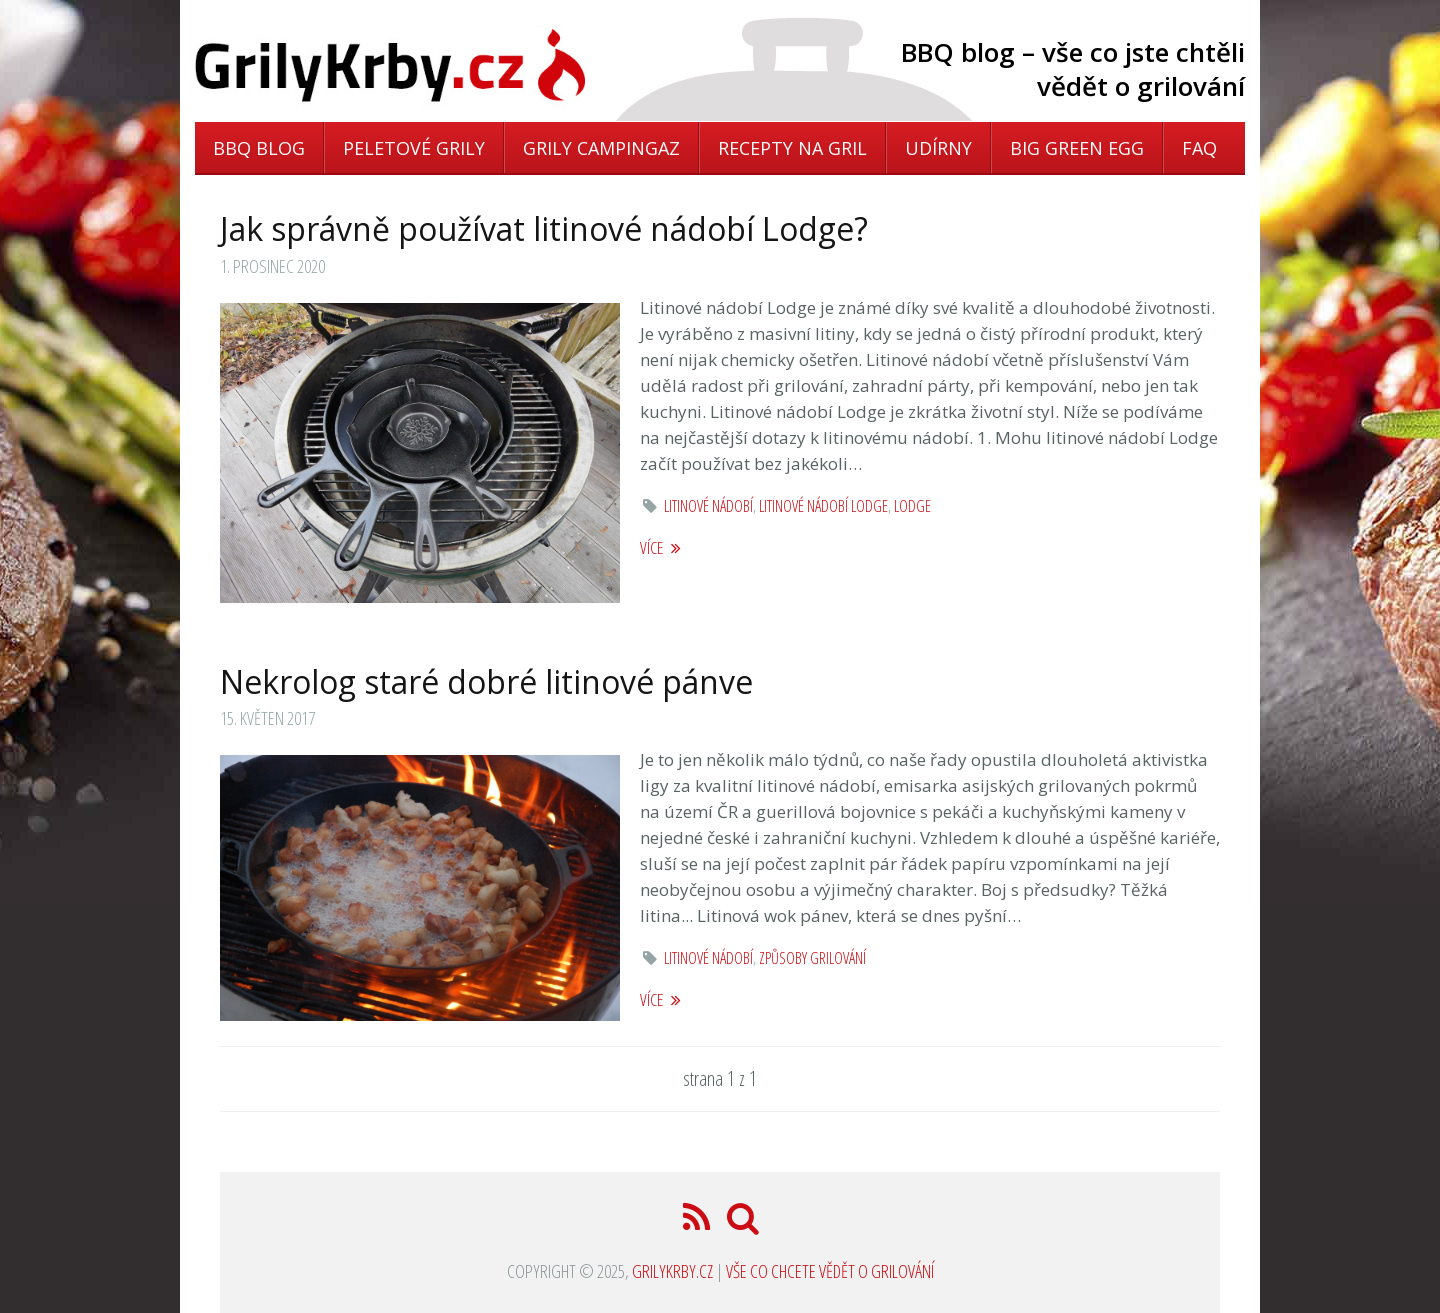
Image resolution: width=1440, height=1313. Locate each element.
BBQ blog (259, 148)
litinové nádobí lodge (823, 506)
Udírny (938, 148)
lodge (912, 506)
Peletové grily (414, 148)
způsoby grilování (812, 958)
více (660, 547)
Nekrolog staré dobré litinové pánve (486, 681)
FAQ (1199, 148)
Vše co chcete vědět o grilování (830, 1271)
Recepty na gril (792, 148)
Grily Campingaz (601, 148)
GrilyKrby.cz (672, 1271)
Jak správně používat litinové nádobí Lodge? (544, 228)
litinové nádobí (708, 506)
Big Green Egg (1077, 148)
